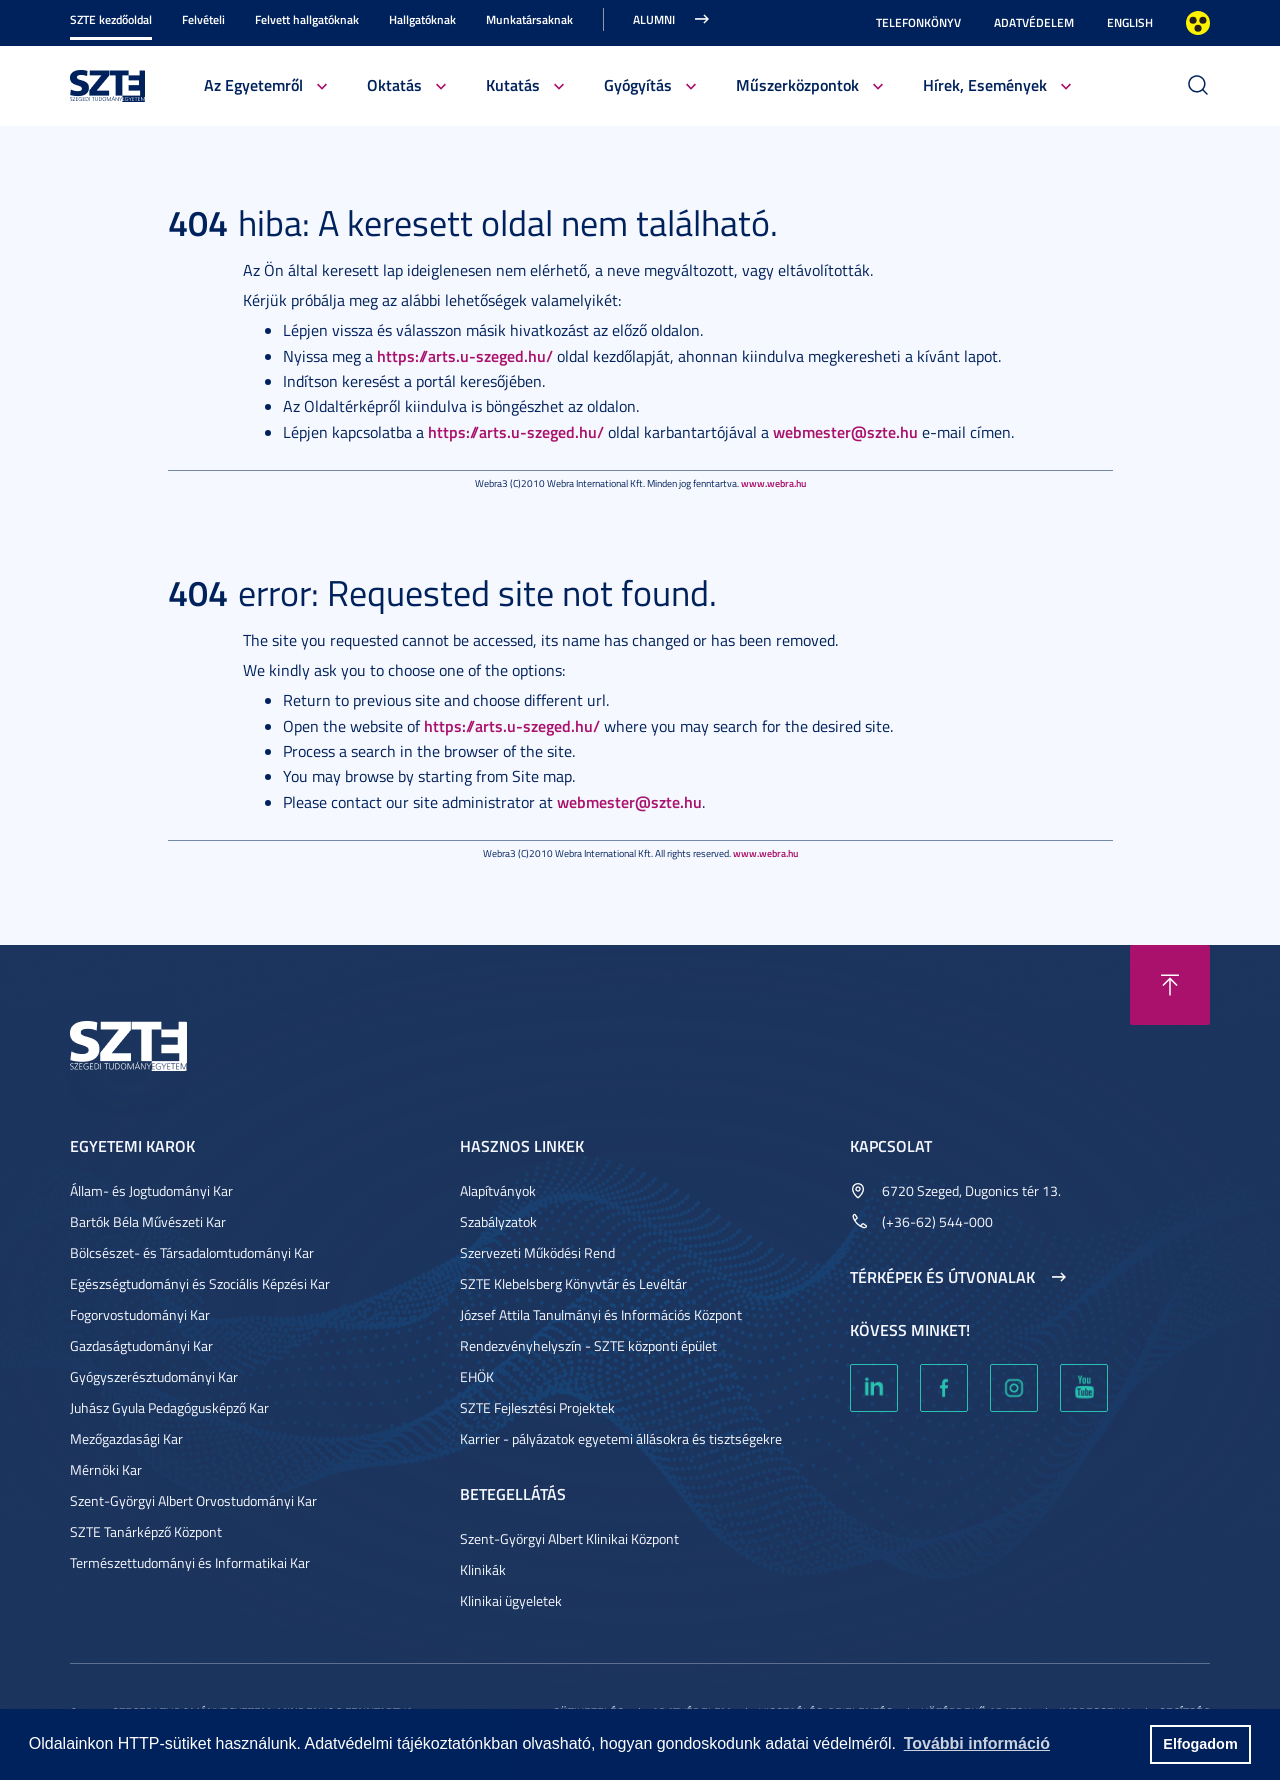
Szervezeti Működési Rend (537, 1252)
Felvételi (203, 19)
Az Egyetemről (253, 84)
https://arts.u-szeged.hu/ (465, 355)
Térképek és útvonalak (942, 1277)
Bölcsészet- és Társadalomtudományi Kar (192, 1252)
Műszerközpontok (797, 84)
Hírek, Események (985, 84)
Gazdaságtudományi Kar (141, 1345)
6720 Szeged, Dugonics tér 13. (971, 1190)
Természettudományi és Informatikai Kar (190, 1562)
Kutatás (513, 84)
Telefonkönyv (918, 22)
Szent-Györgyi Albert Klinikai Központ (569, 1538)
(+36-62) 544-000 (937, 1221)
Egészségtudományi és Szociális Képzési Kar (200, 1283)
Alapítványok (498, 1190)
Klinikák (483, 1569)
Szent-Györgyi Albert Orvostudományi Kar (193, 1500)
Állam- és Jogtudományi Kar (151, 1190)
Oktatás (394, 84)
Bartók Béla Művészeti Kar (148, 1221)
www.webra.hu (773, 483)
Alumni (654, 19)
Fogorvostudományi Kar (140, 1314)
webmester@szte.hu (845, 431)
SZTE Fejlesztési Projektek (537, 1407)
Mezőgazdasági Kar (126, 1438)
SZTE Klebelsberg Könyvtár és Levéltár (573, 1283)
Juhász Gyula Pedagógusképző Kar (169, 1407)
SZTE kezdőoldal (111, 19)
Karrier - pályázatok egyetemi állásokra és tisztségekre (621, 1438)
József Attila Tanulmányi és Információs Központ (601, 1314)
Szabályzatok (498, 1221)
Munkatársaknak (529, 19)
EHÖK (477, 1376)
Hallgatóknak (422, 19)
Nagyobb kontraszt (1198, 23)
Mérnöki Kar (106, 1469)
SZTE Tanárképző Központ (146, 1531)
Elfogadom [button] (1200, 1744)
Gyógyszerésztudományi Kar (154, 1376)
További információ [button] (977, 1743)
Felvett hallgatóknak (307, 19)
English (1130, 22)
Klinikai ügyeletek (511, 1600)
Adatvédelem (1034, 22)
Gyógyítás (638, 84)
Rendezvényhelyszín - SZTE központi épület (588, 1345)
